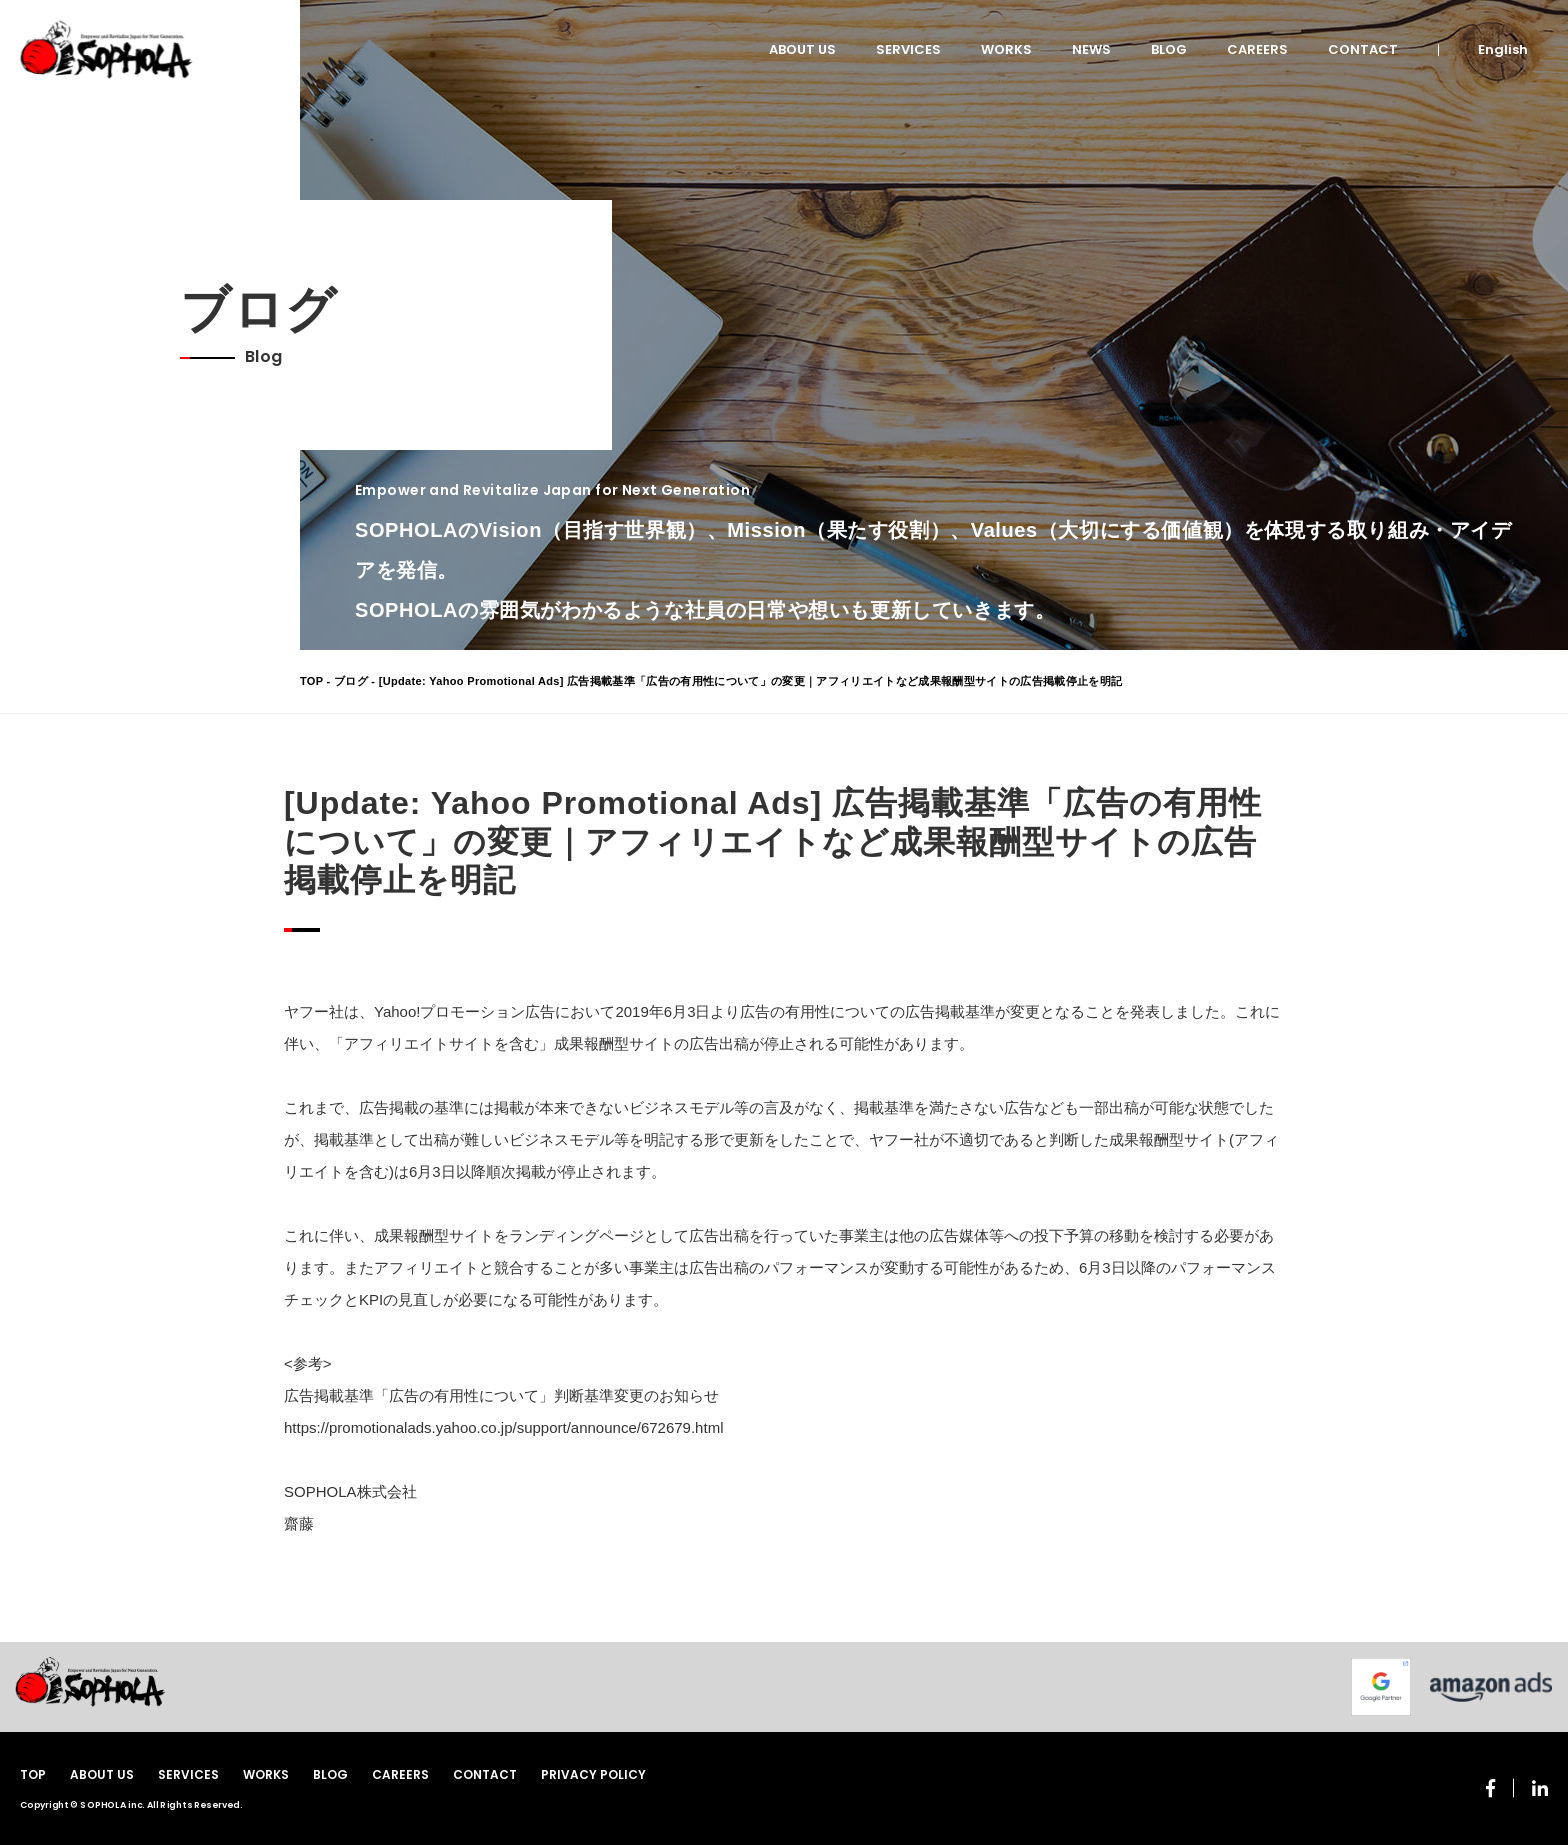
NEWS (1091, 49)
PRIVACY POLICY (593, 1774)
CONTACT (1363, 49)
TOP (311, 681)
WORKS (1006, 49)
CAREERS (1257, 49)
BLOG (1169, 49)
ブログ (351, 681)
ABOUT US (802, 49)
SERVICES (908, 49)
